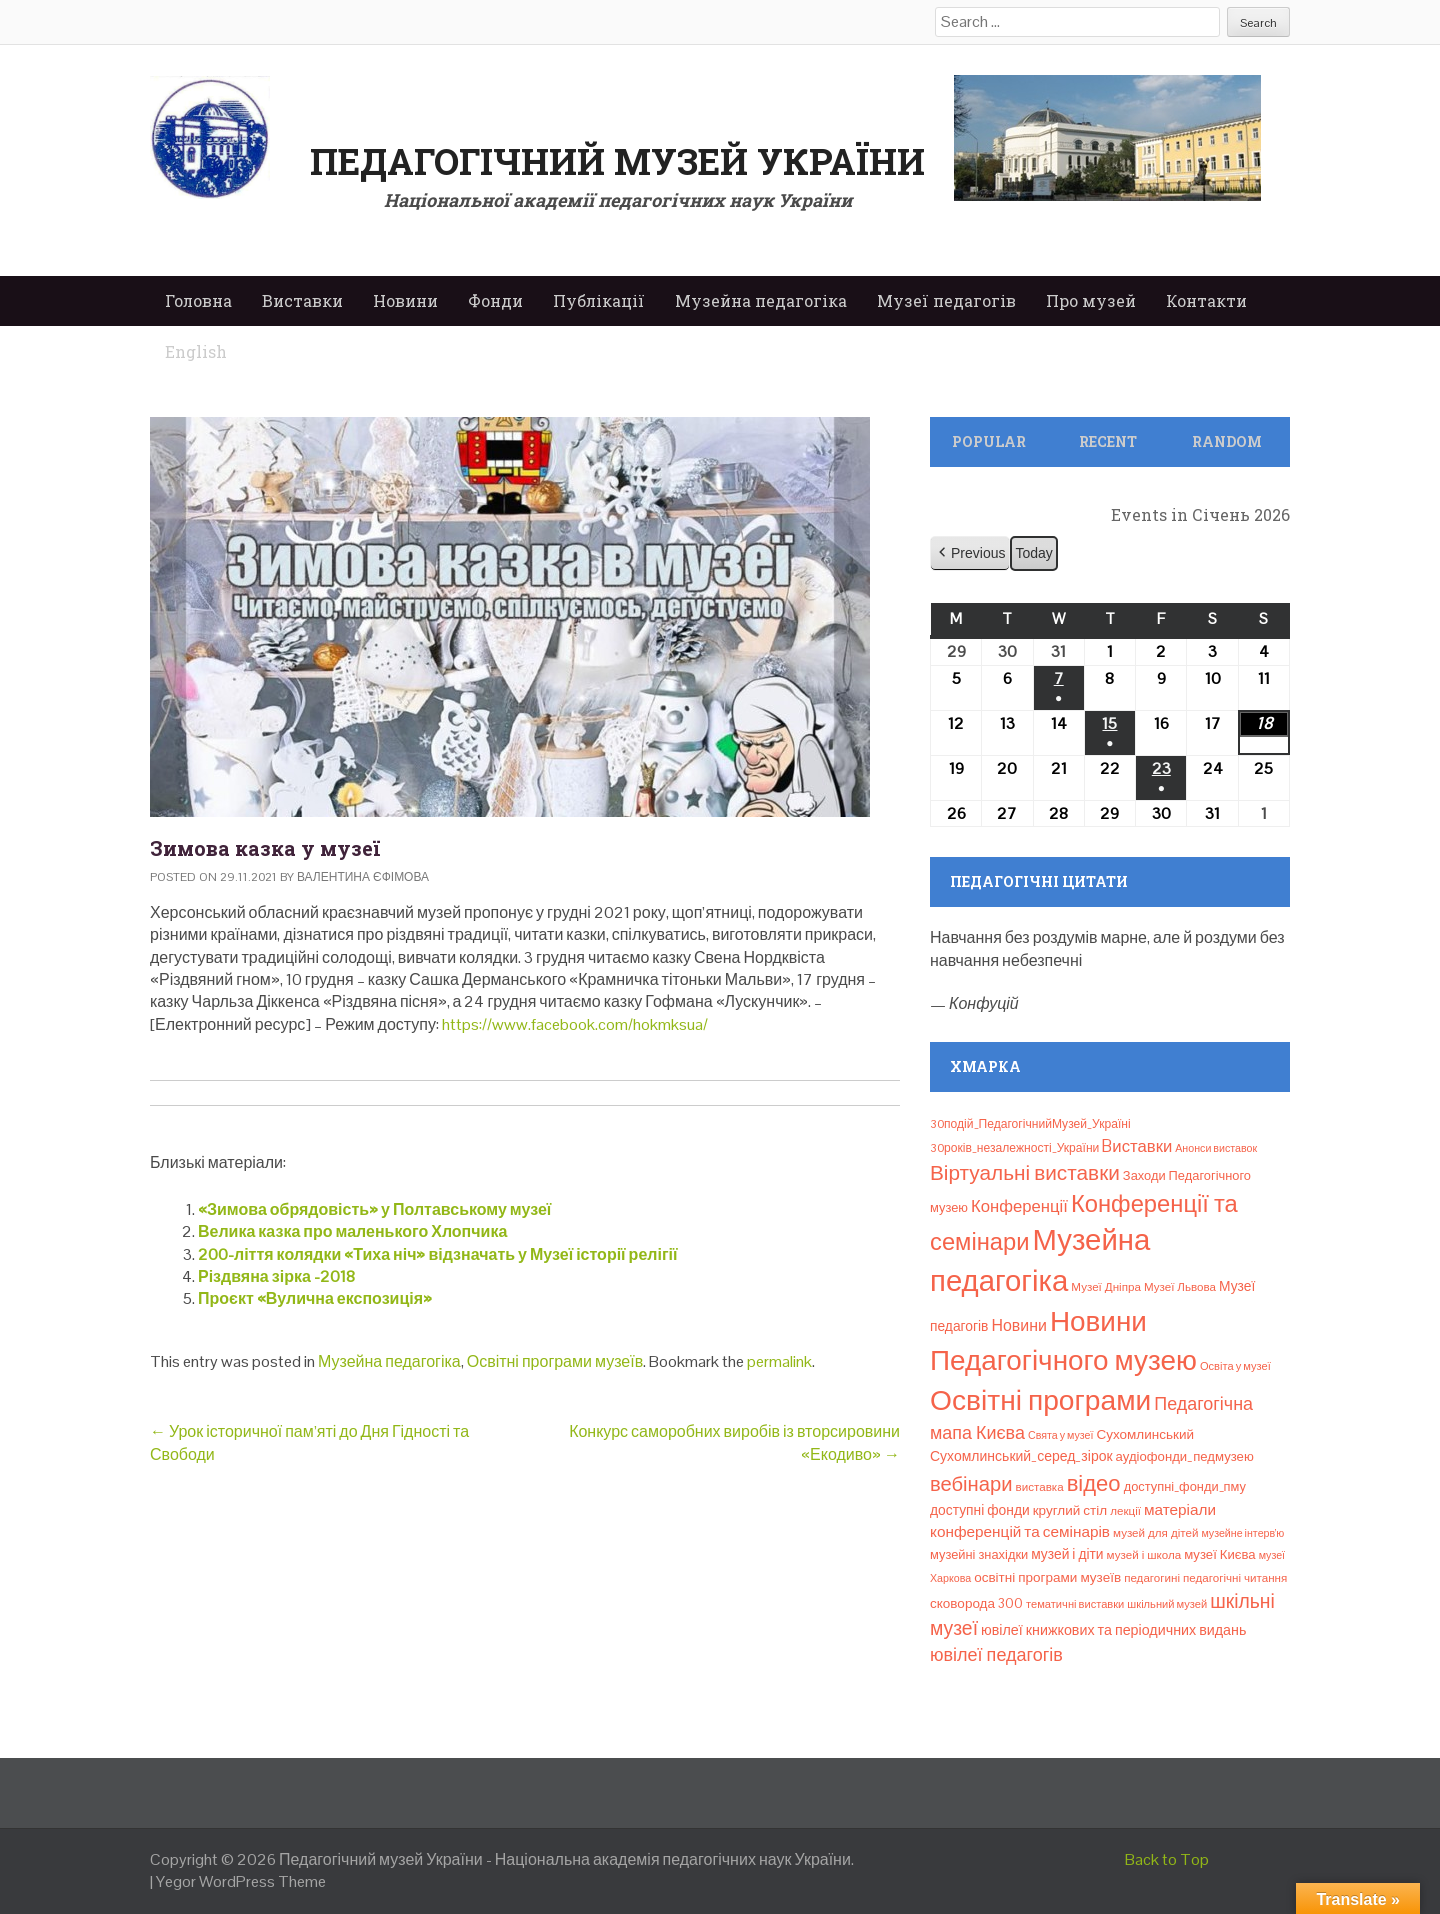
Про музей (1091, 300)
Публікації (599, 300)
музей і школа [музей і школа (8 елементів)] (1144, 1555)
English (196, 351)
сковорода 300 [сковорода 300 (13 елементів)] (976, 1603)
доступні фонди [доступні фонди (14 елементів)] (980, 1510)
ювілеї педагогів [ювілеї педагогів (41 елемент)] (996, 1654)
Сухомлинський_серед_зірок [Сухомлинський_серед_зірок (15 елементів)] (1021, 1456)
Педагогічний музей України (617, 161)
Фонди (495, 300)
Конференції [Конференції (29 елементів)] (1019, 1206)
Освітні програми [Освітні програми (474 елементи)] (1040, 1400)
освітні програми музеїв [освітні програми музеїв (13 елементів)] (1047, 1577)
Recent (1108, 441)
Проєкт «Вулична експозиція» (315, 1298)
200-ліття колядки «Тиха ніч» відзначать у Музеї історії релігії (438, 1254)
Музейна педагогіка (761, 300)
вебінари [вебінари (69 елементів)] (971, 1484)
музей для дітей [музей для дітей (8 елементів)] (1155, 1533)
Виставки (302, 300)
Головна (198, 300)
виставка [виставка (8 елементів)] (1040, 1487)
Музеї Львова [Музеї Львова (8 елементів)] (1180, 1287)
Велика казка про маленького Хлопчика (352, 1231)
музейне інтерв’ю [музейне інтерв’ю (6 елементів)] (1242, 1533)
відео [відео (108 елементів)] (1094, 1483)
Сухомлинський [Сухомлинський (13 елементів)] (1145, 1434)
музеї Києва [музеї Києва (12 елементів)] (1219, 1554)
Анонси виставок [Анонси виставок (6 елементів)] (1216, 1148)
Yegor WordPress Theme (241, 1881)
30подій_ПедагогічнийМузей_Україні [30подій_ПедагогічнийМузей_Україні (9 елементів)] (1030, 1124)
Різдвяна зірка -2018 (276, 1276)
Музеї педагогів (946, 300)
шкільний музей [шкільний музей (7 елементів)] (1167, 1604)
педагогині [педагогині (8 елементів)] (1152, 1578)
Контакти (1206, 300)
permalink (779, 1361)
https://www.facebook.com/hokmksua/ (575, 1024)
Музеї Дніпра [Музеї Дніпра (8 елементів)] (1106, 1287)
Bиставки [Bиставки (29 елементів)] (1137, 1146)
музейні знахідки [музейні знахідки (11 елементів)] (979, 1554)
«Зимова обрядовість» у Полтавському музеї (374, 1209)
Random (1227, 441)
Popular (989, 441)
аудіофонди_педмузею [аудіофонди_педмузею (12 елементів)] (1185, 1456)
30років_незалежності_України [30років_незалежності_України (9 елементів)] (1014, 1148)
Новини (405, 300)
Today (1033, 553)
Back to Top (1167, 1859)
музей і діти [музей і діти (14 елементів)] (1067, 1554)
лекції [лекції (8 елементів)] (1125, 1511)
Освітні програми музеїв (555, 1361)
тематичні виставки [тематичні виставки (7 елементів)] (1075, 1604)
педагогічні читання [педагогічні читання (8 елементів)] (1235, 1578)
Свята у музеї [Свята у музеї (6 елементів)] (1060, 1435)
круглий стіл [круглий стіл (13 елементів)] (1070, 1510)
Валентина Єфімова (363, 877)
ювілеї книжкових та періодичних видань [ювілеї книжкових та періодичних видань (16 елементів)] (1113, 1630)
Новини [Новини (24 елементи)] (1018, 1325)
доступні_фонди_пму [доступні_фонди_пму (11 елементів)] (1185, 1486)
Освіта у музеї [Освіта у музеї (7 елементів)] (1235, 1366)
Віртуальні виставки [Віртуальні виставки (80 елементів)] (1025, 1172)
